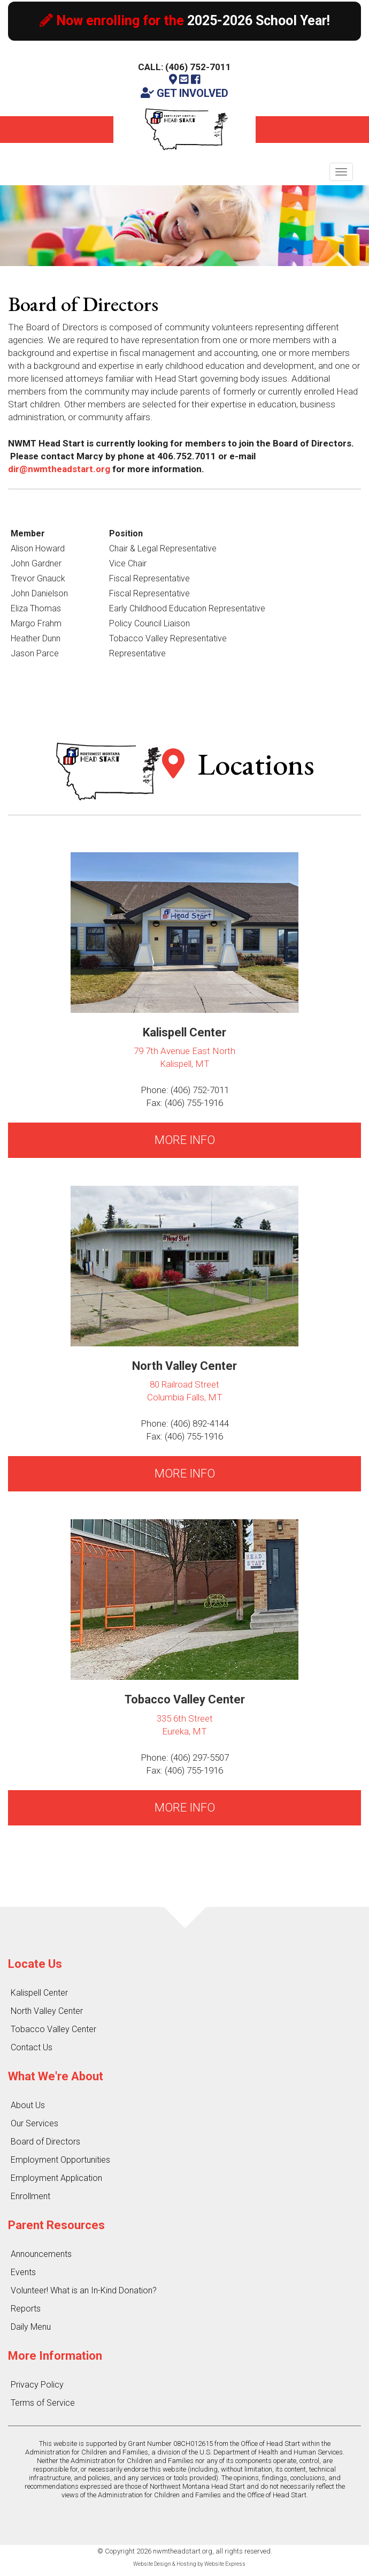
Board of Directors (45, 2141)
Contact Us (31, 2047)
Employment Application (56, 2178)
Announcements (41, 2254)
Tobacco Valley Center (53, 2029)
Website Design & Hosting (164, 2564)
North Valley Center (47, 2011)
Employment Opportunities (60, 2160)
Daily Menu (31, 2327)
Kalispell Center (39, 1993)
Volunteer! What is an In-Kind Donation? (84, 2290)
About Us (28, 2105)
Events (23, 2272)
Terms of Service (43, 2403)
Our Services (34, 2123)
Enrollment (30, 2196)
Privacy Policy (37, 2385)
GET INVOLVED (184, 93)
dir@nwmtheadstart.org (59, 469)
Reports (26, 2309)
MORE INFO (185, 1140)
